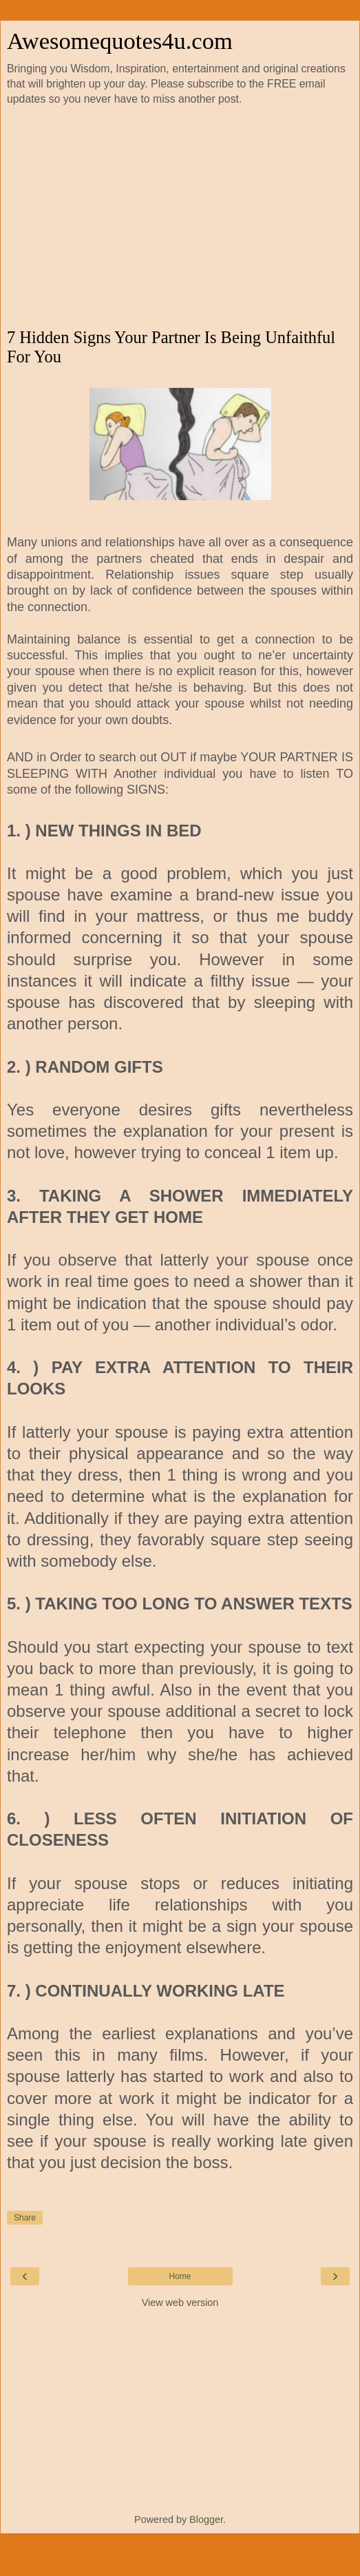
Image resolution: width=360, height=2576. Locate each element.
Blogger (206, 2519)
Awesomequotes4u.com (120, 41)
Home (180, 2276)
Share (25, 2218)
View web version (180, 2302)
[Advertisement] (180, 217)
